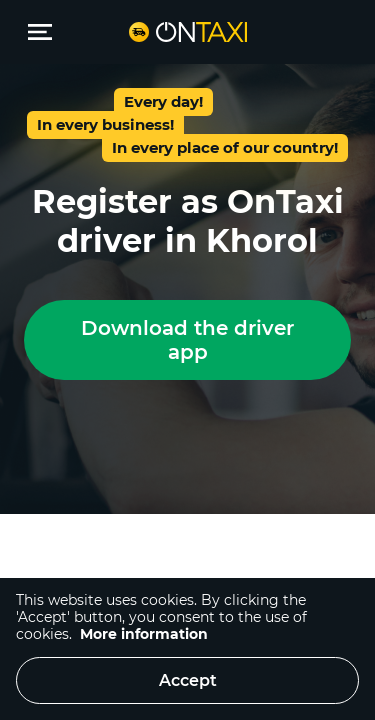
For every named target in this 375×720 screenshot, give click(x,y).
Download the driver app (187, 340)
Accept (188, 680)
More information (144, 634)
